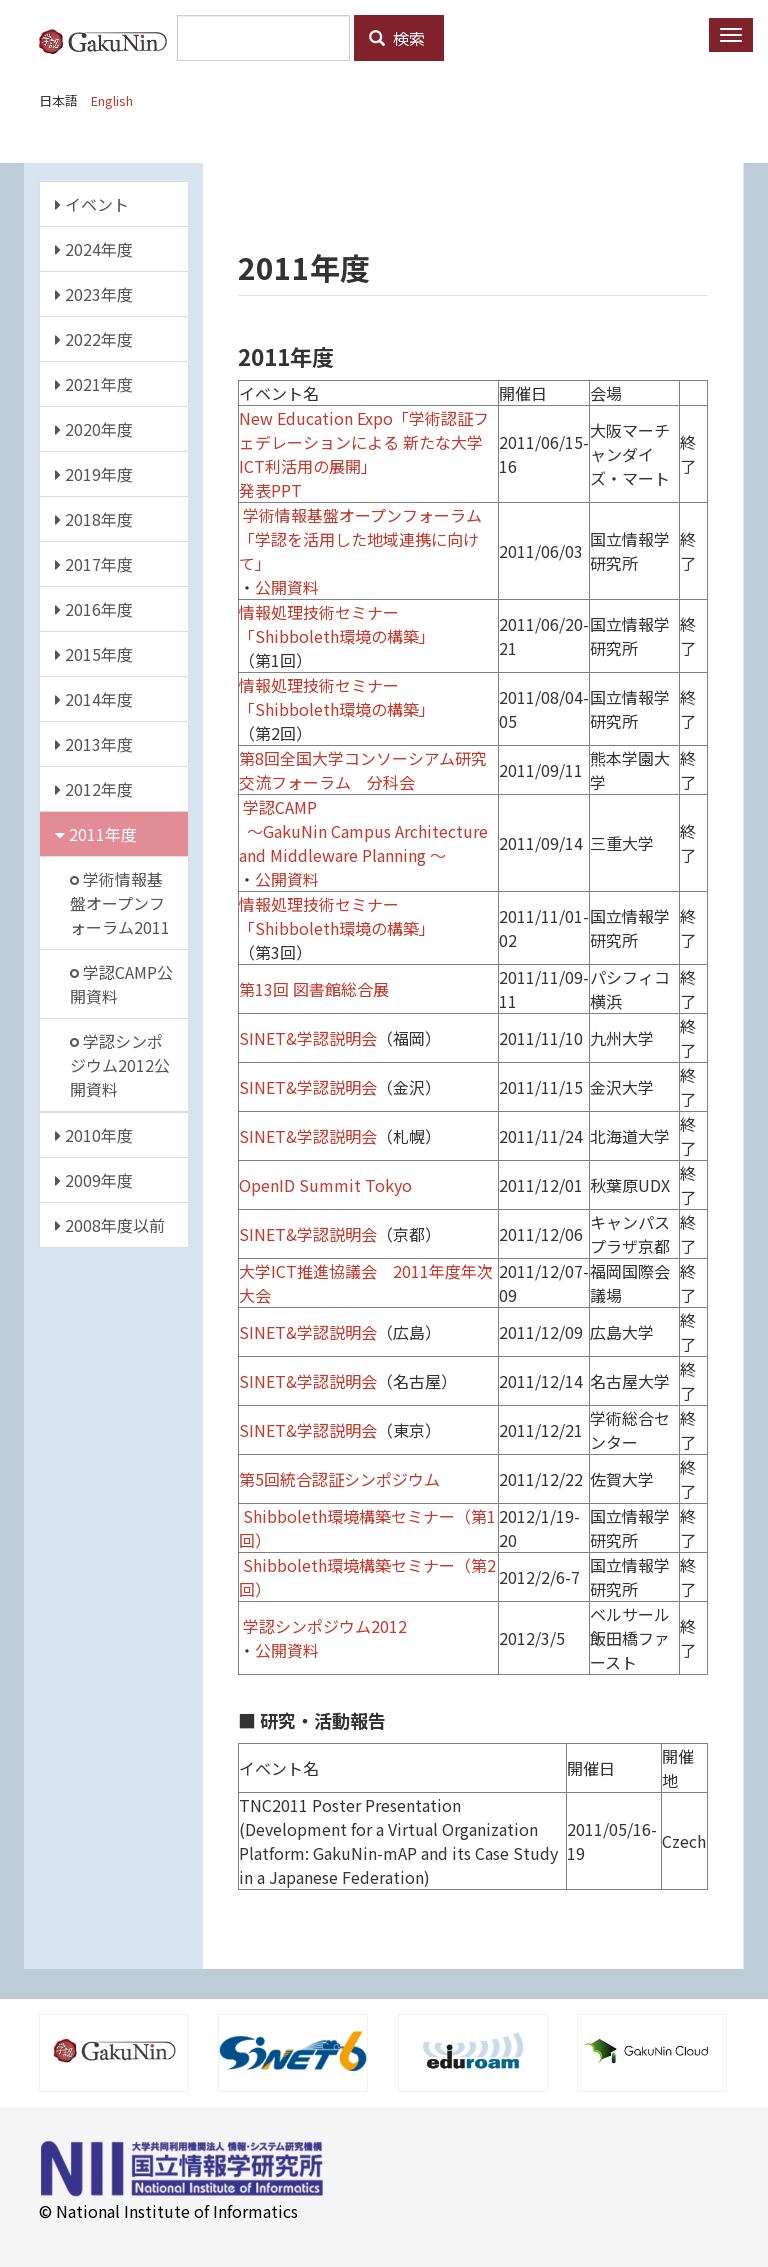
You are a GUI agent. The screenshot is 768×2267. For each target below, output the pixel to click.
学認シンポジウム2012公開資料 (120, 1065)
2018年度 (94, 519)
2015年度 (94, 654)
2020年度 (94, 429)
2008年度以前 (110, 1225)
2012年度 (94, 789)
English (112, 100)
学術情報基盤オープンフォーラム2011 (120, 903)
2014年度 (94, 699)
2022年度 (94, 339)
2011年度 (96, 834)
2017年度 (94, 564)
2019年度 (94, 474)
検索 (397, 38)
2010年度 (94, 1135)
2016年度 (94, 609)
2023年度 (94, 294)
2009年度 (94, 1180)
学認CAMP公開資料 (121, 984)
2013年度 (94, 744)
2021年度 (94, 384)
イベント (92, 204)
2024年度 (94, 249)
